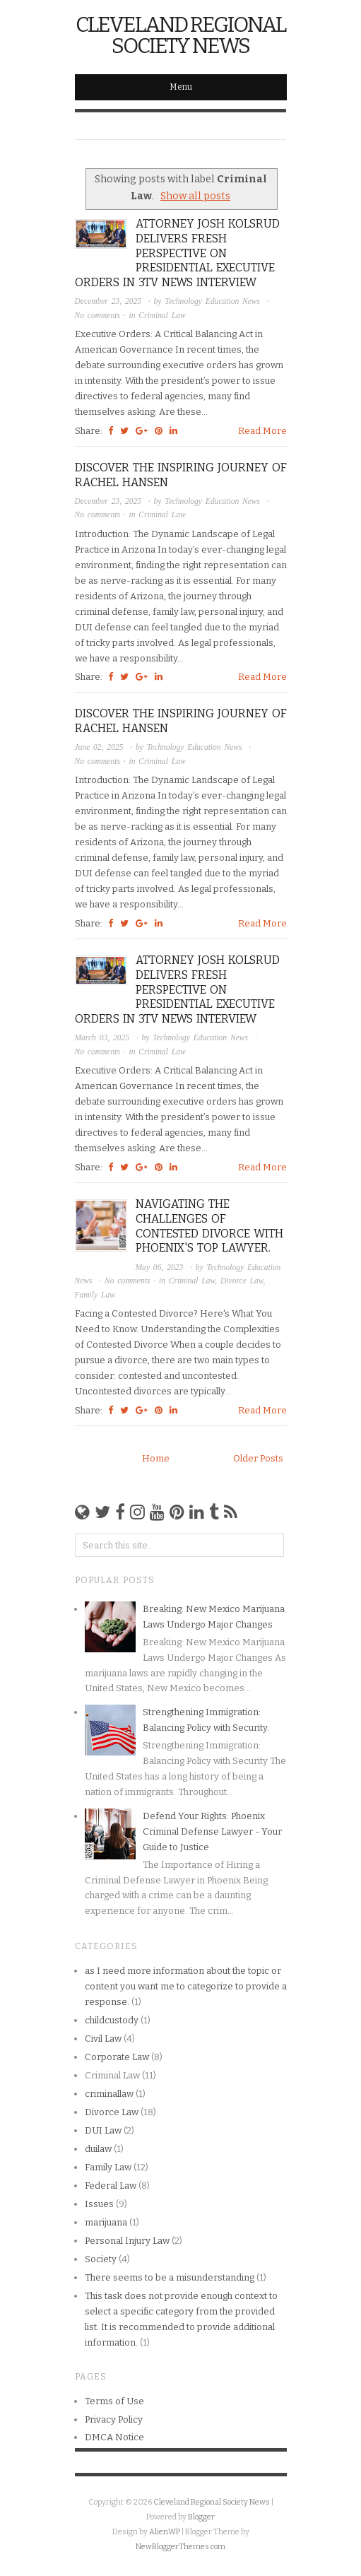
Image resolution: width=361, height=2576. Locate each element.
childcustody (111, 2020)
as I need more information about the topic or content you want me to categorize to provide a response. (186, 1986)
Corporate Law (117, 2057)
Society (101, 2259)
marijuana (106, 2222)
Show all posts (195, 196)
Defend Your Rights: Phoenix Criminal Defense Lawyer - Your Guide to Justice (212, 1831)
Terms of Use (114, 2401)
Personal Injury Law (127, 2240)
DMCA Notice (114, 2437)
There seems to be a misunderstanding (169, 2277)
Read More (262, 430)
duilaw (98, 2148)
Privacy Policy (114, 2419)
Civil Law (103, 2038)
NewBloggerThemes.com (180, 2546)
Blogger (201, 2517)
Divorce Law (242, 1280)
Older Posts (258, 1458)
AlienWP (164, 2531)
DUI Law (103, 2130)
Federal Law (110, 2185)
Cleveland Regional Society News (180, 35)
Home (156, 1458)
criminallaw (109, 2093)
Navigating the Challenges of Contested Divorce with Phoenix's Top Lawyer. (209, 1225)
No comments (99, 315)
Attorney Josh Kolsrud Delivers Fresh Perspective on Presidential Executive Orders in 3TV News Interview (177, 253)
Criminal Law (161, 315)
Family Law (95, 1294)
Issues (99, 2204)
